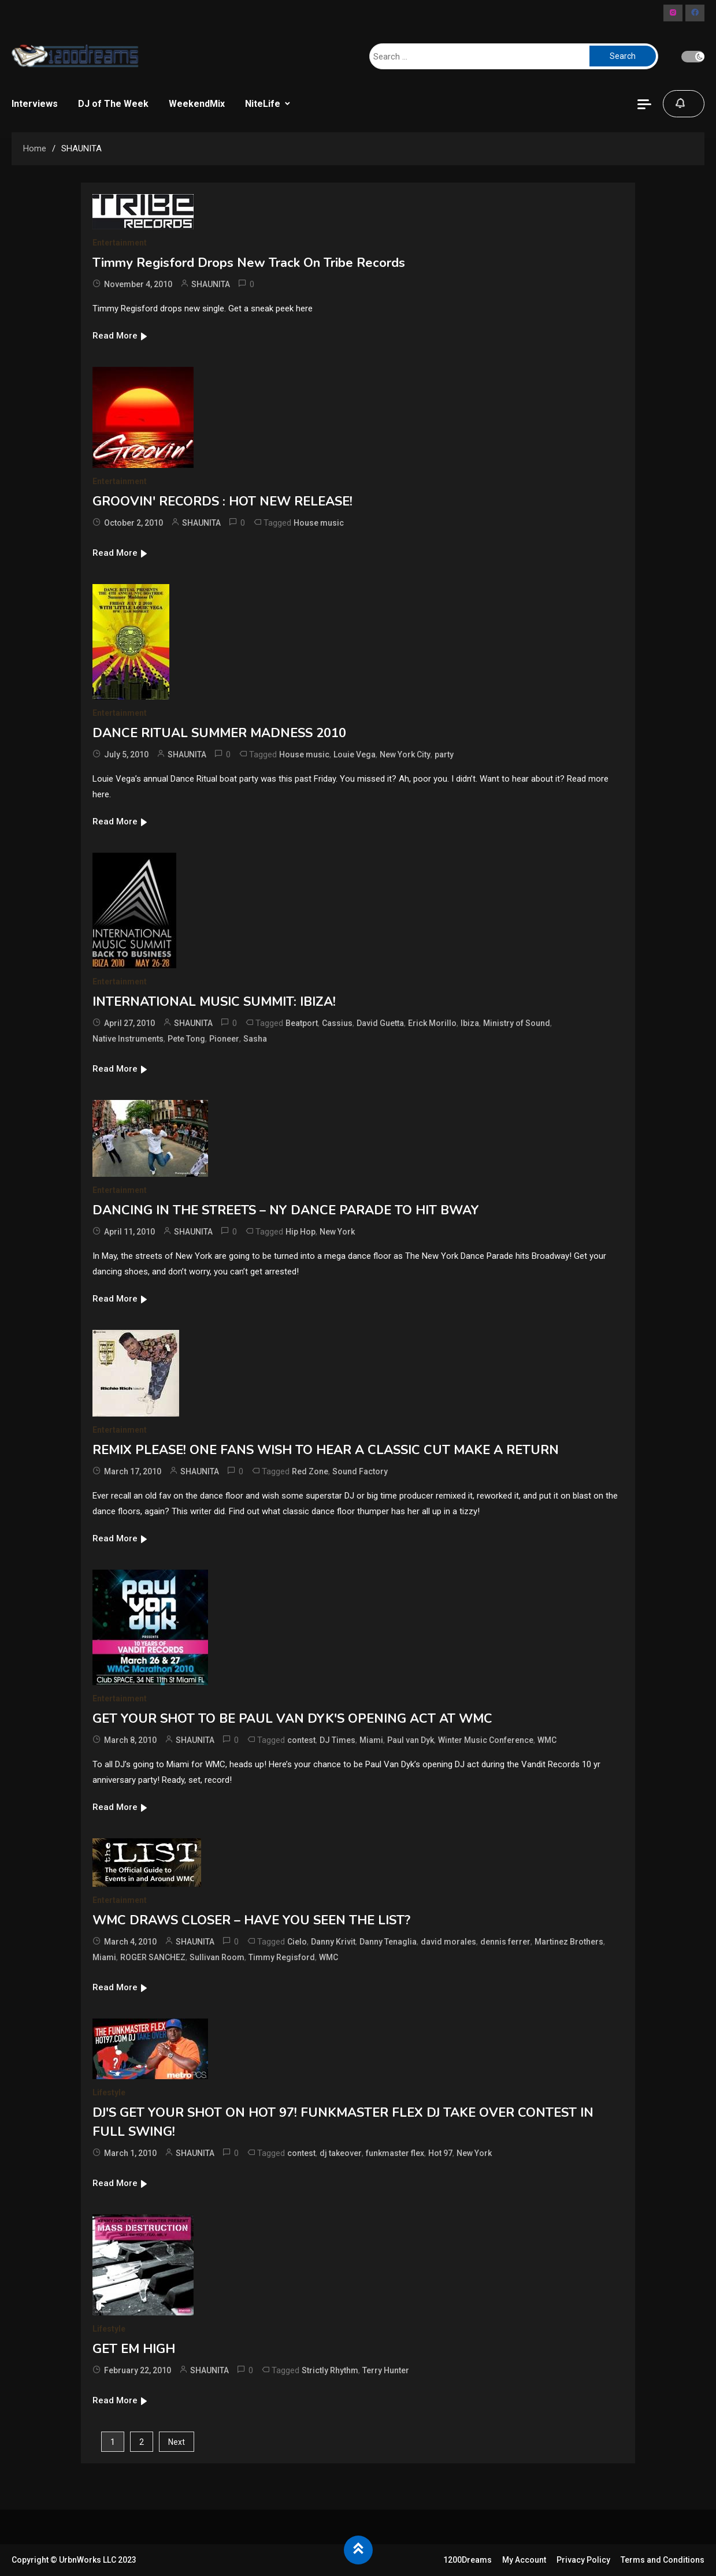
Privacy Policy (583, 2559)
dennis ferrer (505, 1941)
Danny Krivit (333, 1941)
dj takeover (341, 2153)
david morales (448, 1941)
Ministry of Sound (516, 1023)
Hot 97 (440, 2153)
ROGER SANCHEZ (153, 1957)
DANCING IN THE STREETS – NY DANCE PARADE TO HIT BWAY (285, 1210)
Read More (120, 335)
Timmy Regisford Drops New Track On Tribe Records (248, 263)
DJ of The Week (113, 103)
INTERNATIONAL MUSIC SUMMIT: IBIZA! (214, 1001)
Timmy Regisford (281, 1957)
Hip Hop (300, 1231)
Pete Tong (186, 1038)
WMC (547, 1740)
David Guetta (380, 1023)
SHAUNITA (210, 284)
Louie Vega (354, 754)
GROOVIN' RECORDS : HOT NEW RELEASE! (222, 501)
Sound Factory (360, 1471)
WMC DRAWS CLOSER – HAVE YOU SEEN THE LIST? (251, 1920)
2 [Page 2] (141, 2442)
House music (319, 522)
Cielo (297, 1941)
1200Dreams (467, 2559)
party (444, 754)
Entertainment (119, 242)
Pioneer (224, 1038)
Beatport (301, 1023)
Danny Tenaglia (388, 1941)
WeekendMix (197, 103)
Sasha (255, 1038)
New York (337, 1231)
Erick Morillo (432, 1023)
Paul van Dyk (410, 1740)
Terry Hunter (385, 2370)
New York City (405, 754)
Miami (371, 1740)
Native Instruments (128, 1038)
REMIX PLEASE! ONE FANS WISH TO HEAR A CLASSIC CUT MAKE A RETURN (325, 1450)
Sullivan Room (217, 1957)
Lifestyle (108, 2092)
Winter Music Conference (485, 1740)
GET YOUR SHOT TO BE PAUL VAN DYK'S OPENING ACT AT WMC (292, 1718)
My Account (524, 2559)
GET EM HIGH (133, 2349)
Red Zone (310, 1471)
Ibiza (470, 1023)
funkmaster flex (395, 2153)
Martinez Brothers (569, 1941)
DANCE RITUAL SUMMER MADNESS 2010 (219, 733)
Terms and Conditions (662, 2559)
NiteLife (262, 103)
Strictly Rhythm (330, 2370)
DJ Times (337, 1740)
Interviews (35, 103)
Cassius (337, 1023)
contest (301, 1740)
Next (176, 2442)
